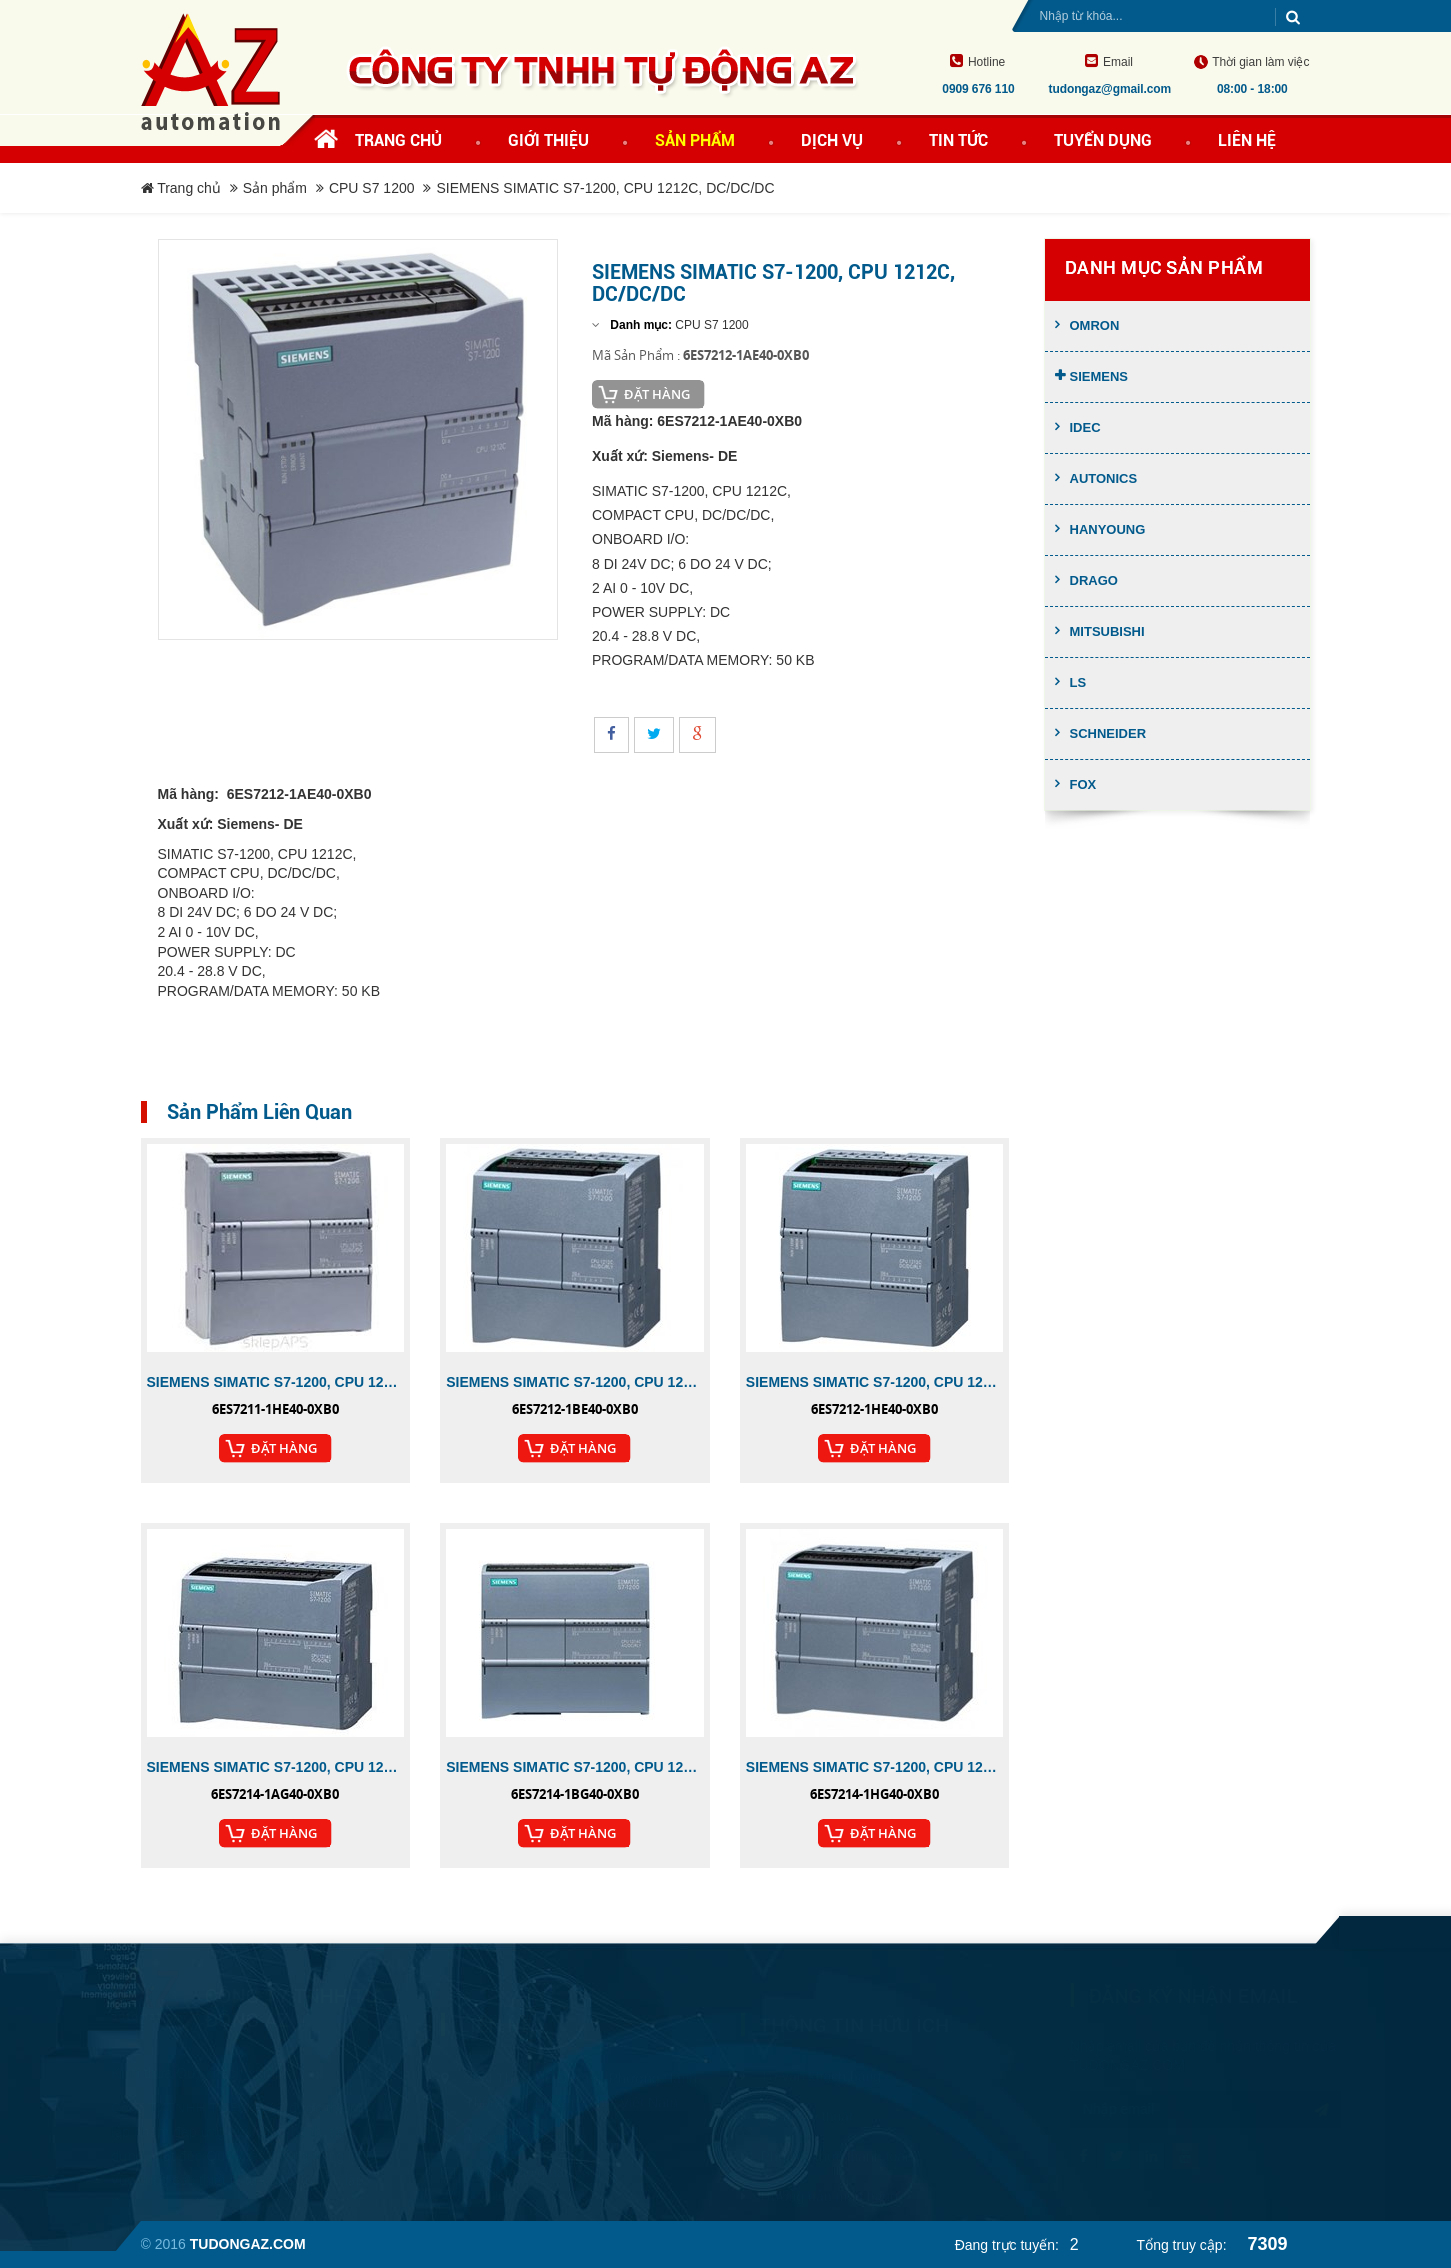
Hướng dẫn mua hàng (829, 2183)
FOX (1083, 784)
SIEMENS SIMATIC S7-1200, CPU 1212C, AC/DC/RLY (575, 1382)
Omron (1095, 325)
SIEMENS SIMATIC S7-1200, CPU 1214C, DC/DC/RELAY (875, 1767)
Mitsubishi (1107, 631)
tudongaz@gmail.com (534, 2159)
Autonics (1104, 478)
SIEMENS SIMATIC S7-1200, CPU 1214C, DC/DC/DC (276, 1767)
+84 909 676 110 (519, 2124)
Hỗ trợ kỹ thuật (807, 2103)
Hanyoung (1108, 529)
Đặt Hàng (657, 394)
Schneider (1108, 733)
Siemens (1099, 376)
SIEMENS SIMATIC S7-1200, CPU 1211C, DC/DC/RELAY (276, 1382)
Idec (1085, 427)
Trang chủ (398, 140)
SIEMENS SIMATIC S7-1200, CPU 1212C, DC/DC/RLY (875, 1382)
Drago (1094, 580)
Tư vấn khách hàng (821, 2063)
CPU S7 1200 (372, 188)
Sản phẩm (275, 188)
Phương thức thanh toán (837, 2143)
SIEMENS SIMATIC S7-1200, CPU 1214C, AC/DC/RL (575, 1767)
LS (1078, 682)
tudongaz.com (1113, 2065)
